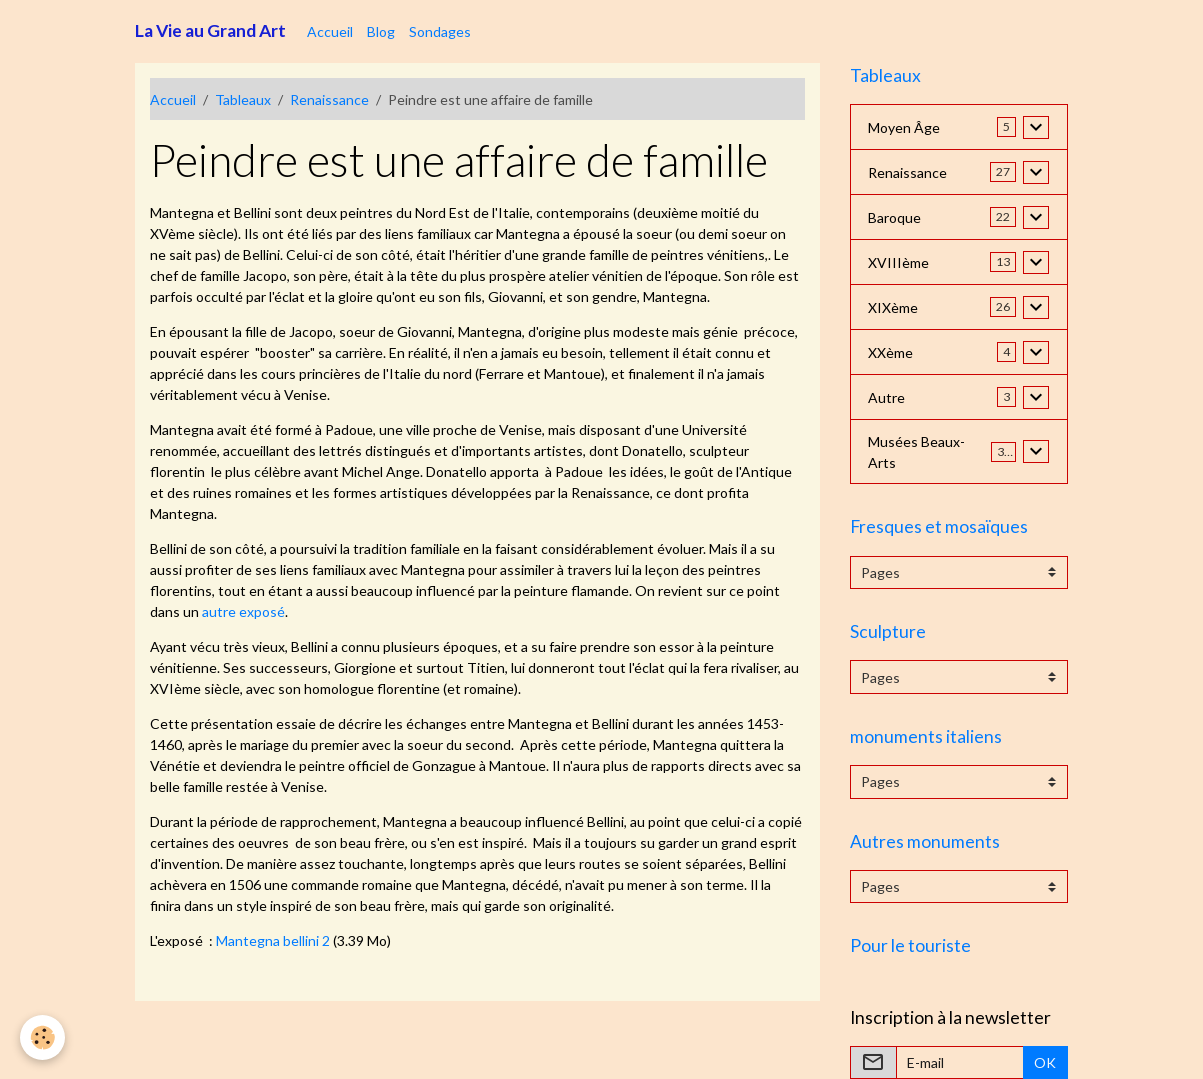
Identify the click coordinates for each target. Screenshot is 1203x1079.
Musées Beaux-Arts (916, 452)
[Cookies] (42, 1037)
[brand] (210, 31)
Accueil (330, 31)
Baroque (894, 217)
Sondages (440, 31)
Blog (381, 31)
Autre (886, 397)
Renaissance (329, 99)
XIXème (893, 307)
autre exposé (243, 611)
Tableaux (243, 99)
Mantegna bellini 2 (273, 940)
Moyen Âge (904, 127)
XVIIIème (898, 262)
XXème (890, 352)
